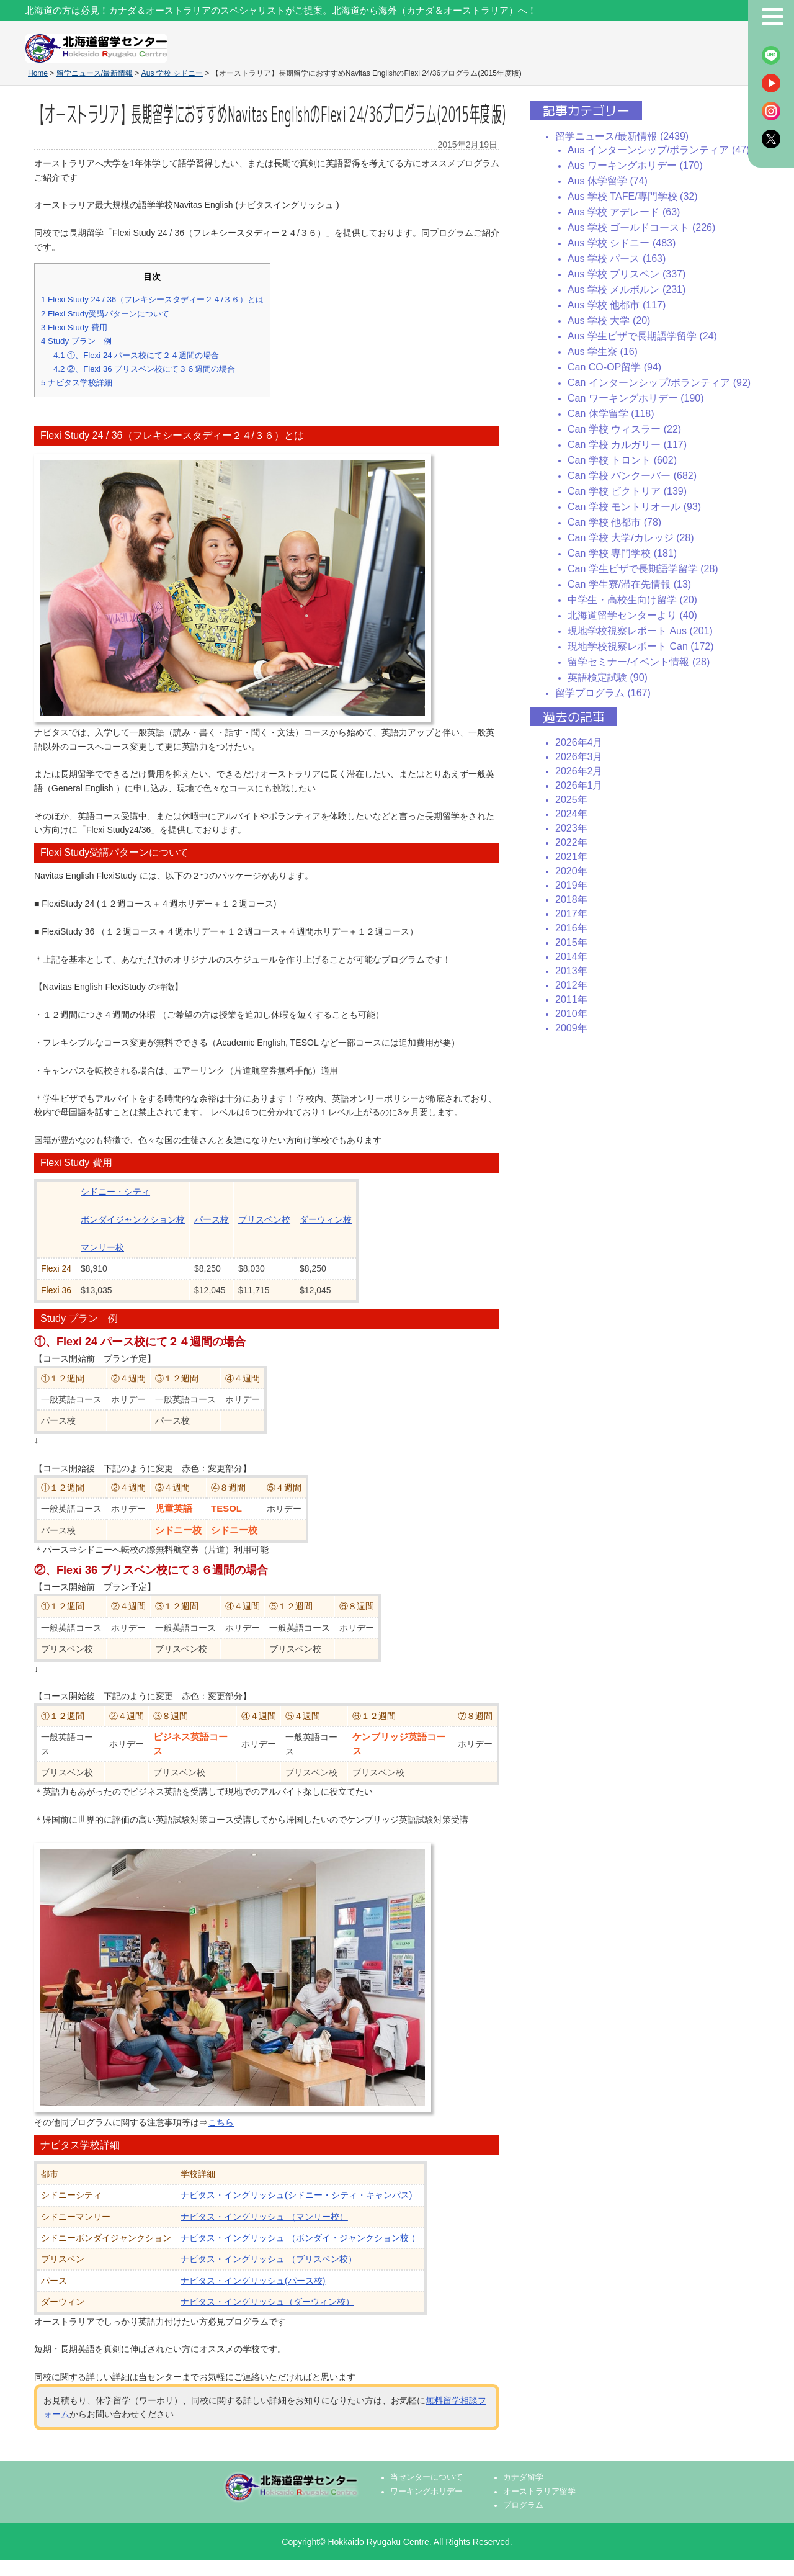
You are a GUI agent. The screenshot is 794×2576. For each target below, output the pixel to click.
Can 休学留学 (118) (611, 413)
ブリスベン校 (264, 1219)
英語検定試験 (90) (608, 677)
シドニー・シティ (115, 1191)
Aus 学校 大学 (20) (609, 320)
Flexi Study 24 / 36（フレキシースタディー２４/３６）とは (152, 299)
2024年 (571, 814)
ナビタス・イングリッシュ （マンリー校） (264, 2217)
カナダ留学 (523, 2477)
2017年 (571, 914)
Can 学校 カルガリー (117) (627, 444)
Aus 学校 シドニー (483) (622, 243)
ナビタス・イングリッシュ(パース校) (253, 2281)
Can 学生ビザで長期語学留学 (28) (643, 568)
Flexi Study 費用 (74, 327)
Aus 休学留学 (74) (608, 181)
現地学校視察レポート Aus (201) (640, 631)
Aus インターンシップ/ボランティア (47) (658, 150)
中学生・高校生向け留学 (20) (632, 600)
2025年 (571, 799)
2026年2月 (579, 771)
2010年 (571, 1013)
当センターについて (426, 2477)
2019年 (571, 885)
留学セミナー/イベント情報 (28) (639, 662)
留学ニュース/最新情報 (94, 73)
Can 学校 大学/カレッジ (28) (631, 537)
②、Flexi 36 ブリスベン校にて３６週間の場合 (144, 369)
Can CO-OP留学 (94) (614, 367)
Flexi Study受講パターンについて (105, 313)
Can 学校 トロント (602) (622, 460)
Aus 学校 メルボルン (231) (626, 289)
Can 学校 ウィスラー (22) (624, 429)
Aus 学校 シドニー (172, 73)
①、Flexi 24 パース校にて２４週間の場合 (136, 355)
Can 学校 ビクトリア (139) (627, 491)
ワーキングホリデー (426, 2491)
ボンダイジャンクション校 (133, 1219)
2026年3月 (579, 757)
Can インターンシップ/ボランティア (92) (659, 382)
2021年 (571, 856)
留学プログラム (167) (603, 693)
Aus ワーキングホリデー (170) (635, 165)
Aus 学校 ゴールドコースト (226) (641, 227)
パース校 (211, 1219)
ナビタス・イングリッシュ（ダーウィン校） (267, 2302)
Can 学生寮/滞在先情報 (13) (629, 584)
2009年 (571, 1028)
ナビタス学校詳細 (76, 382)
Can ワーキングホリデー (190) (636, 398)
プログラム (523, 2505)
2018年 (571, 899)
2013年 (571, 971)
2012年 (571, 985)
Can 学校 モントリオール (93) (634, 506)
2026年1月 (579, 785)
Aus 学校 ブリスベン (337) (626, 274)
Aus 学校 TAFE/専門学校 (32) (633, 196)
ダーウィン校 (326, 1219)
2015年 (571, 942)
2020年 (571, 871)
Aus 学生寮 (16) (603, 351)
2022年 (571, 842)
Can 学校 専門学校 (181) (622, 553)
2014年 (571, 956)
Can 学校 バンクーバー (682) (632, 475)
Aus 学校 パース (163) (617, 258)
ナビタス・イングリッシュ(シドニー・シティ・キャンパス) (296, 2195)
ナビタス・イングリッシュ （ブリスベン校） (269, 2259)
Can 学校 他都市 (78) (614, 522)
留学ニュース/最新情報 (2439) (622, 136)
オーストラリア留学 (539, 2491)
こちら (221, 2122)
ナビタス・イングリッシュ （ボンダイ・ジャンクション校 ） (300, 2238)
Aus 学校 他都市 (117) (617, 305)
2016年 (571, 928)
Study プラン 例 (76, 341)
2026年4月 (579, 742)
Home (38, 73)
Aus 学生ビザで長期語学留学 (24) (642, 336)
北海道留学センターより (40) (632, 615)
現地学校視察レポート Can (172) (641, 646)
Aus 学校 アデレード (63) (624, 212)
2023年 (571, 828)
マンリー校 (102, 1247)
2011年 (571, 999)
